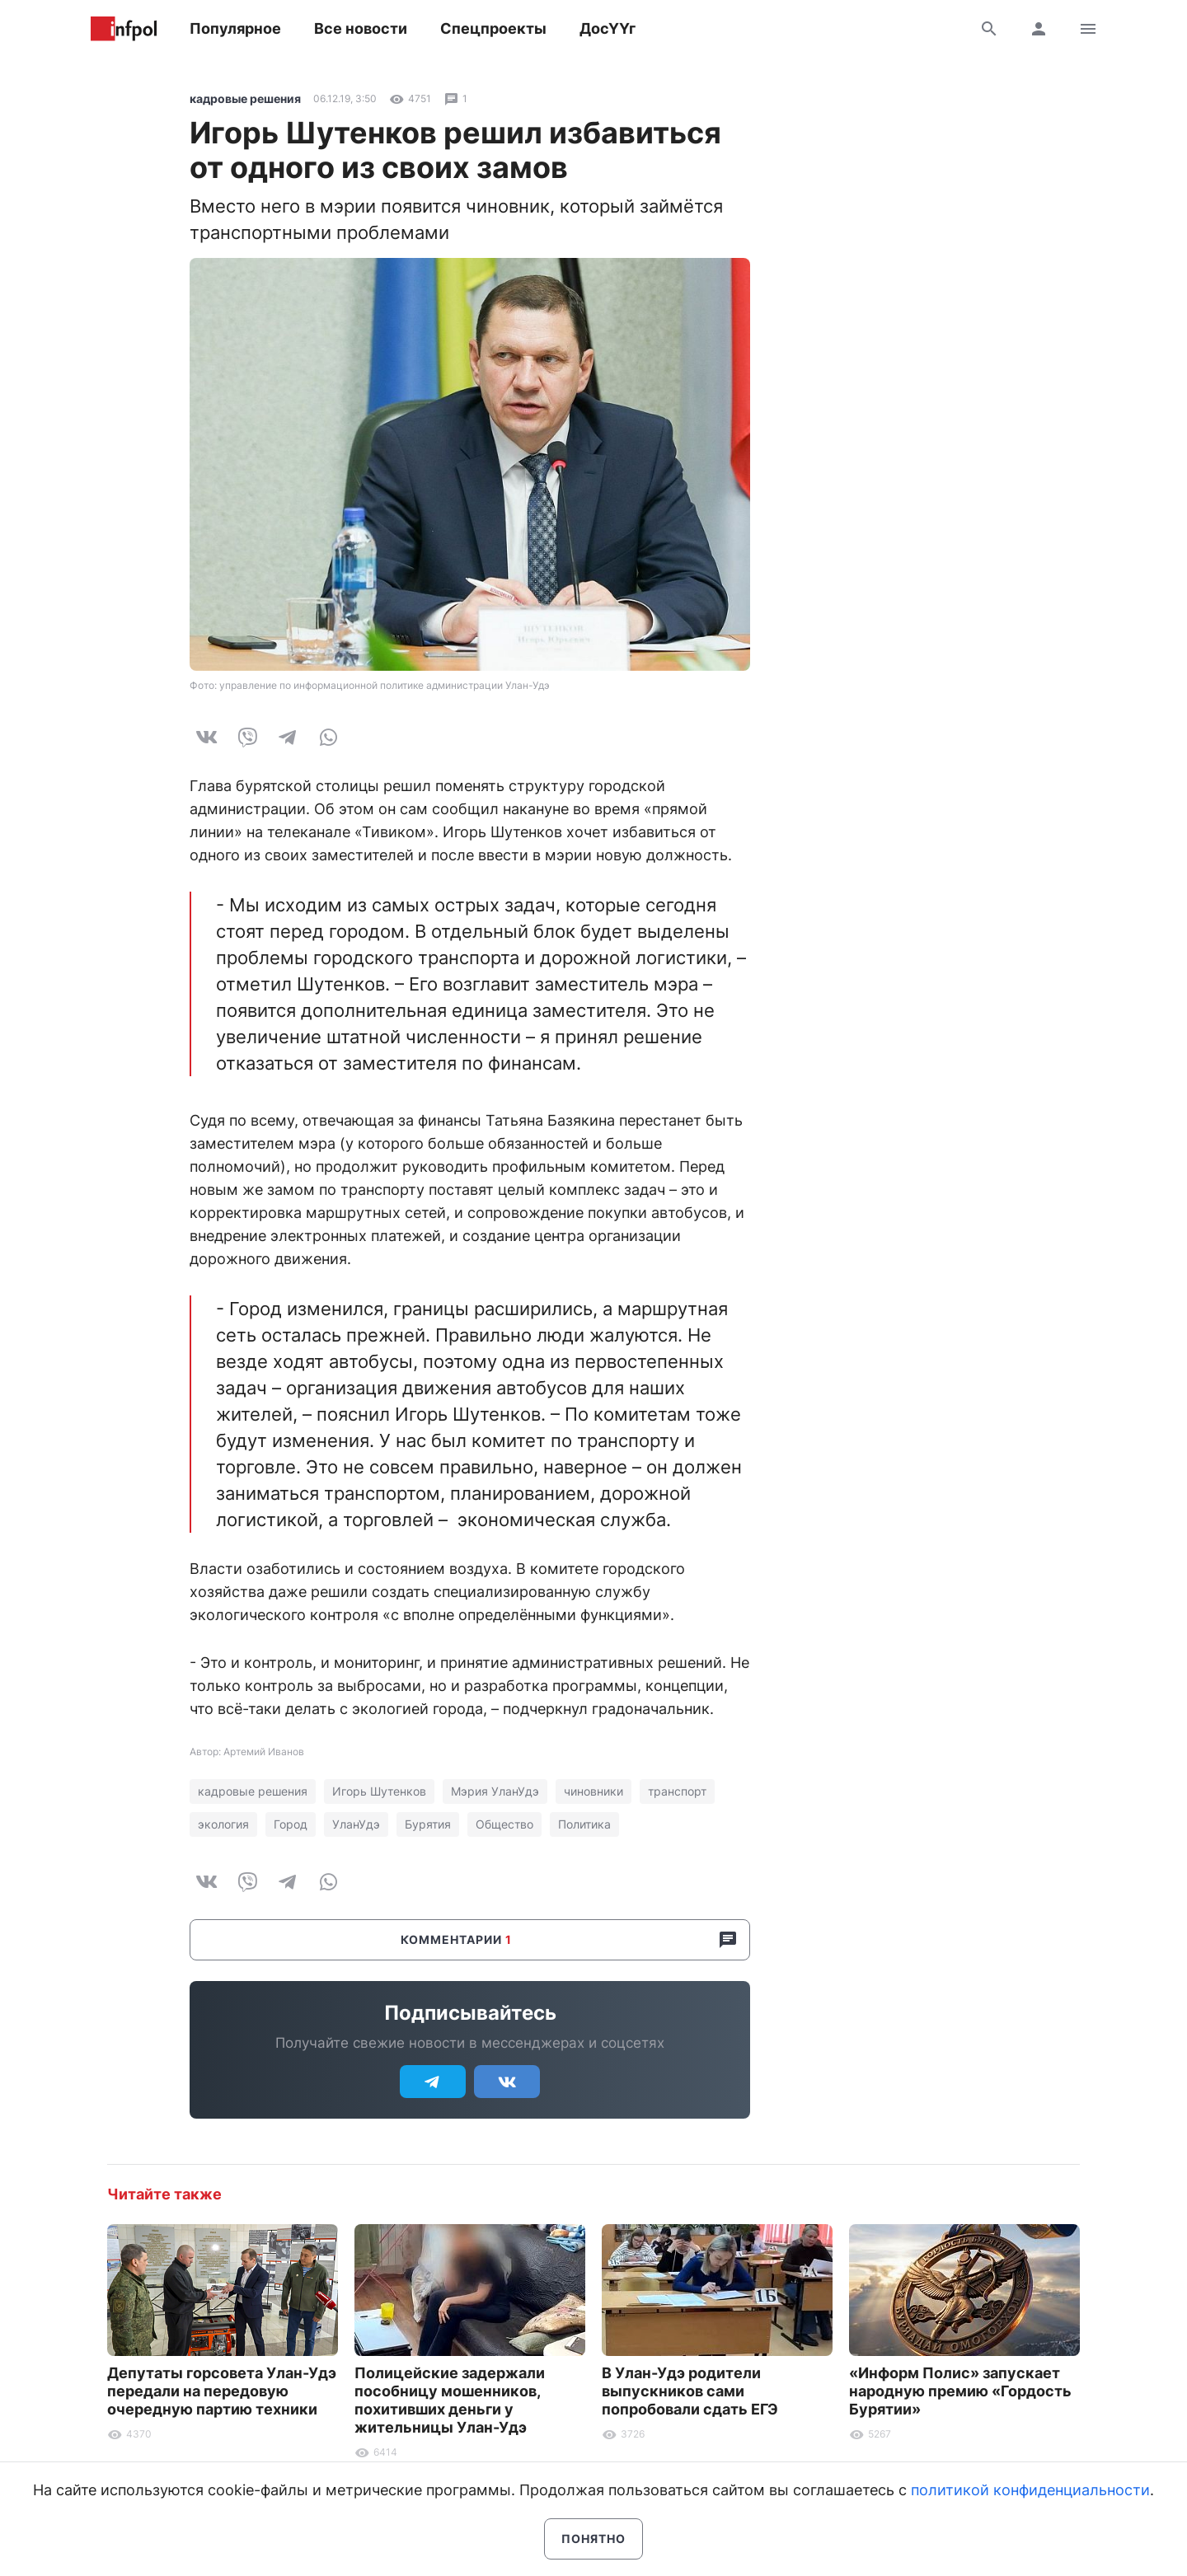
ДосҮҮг (607, 28)
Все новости (360, 28)
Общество (504, 1824)
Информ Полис (124, 28)
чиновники (593, 1791)
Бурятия (428, 1824)
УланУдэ (356, 1824)
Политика (584, 1824)
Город (290, 1824)
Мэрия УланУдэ (495, 1791)
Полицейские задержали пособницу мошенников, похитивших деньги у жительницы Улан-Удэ (449, 2400)
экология (223, 1824)
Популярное (235, 28)
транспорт (677, 1791)
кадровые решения (245, 98)
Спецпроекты (493, 28)
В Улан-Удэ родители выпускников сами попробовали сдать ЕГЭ (690, 2391)
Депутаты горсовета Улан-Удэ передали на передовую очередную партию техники (221, 2391)
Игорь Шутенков (379, 1791)
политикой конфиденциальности (1030, 2490)
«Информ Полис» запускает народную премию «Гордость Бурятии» (960, 2391)
